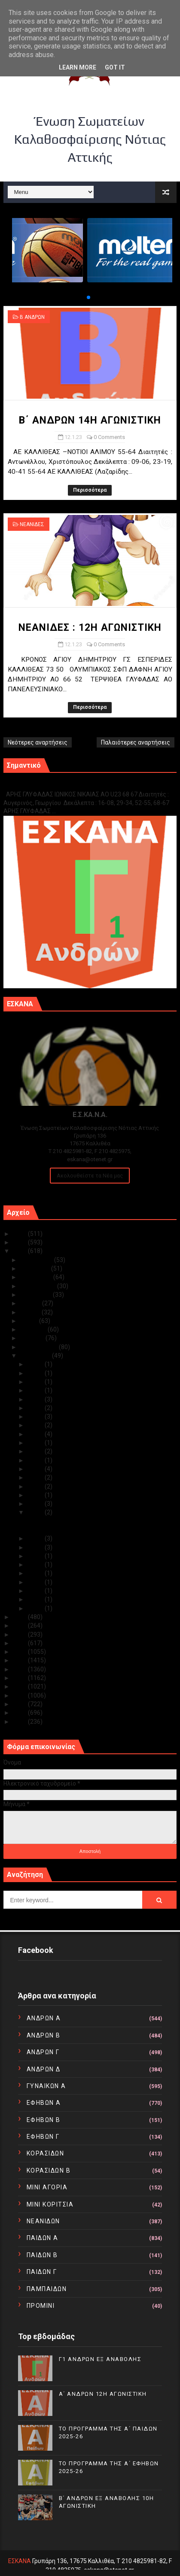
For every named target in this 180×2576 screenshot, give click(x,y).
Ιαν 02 (36, 1608)
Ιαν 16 (36, 1477)
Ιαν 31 (36, 1364)
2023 (20, 1250)
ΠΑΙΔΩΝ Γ (42, 2271)
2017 (20, 1660)
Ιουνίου (31, 1312)
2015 (20, 1677)
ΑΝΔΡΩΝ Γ (43, 2052)
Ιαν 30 (36, 1373)
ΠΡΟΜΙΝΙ (41, 2305)
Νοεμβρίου (35, 1268)
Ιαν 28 (36, 1390)
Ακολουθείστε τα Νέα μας (90, 1175)
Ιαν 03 (36, 1599)
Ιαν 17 (36, 1468)
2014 (20, 1686)
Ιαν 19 (36, 1460)
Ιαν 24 (36, 1425)
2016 (20, 1669)
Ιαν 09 (36, 1556)
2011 (20, 1712)
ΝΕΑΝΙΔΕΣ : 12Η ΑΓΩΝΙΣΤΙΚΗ (90, 627)
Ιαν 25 (36, 1416)
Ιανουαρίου (36, 1355)
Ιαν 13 (36, 1503)
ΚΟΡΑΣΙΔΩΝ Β (49, 2170)
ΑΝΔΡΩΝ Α (44, 2018)
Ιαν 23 (36, 1434)
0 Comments (109, 437)
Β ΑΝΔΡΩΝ (32, 317)
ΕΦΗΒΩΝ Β (44, 2119)
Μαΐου (29, 1320)
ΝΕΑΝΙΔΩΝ (43, 2221)
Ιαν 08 (36, 1564)
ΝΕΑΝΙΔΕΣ (32, 524)
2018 (20, 1651)
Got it (115, 67)
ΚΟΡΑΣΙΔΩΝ (45, 2153)
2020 (20, 1634)
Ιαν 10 (36, 1547)
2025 (20, 1233)
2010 (20, 1721)
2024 (20, 1242)
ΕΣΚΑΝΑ (19, 2561)
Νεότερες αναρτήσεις (37, 742)
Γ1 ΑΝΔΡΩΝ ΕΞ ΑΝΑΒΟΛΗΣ (47, 785)
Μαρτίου (33, 1338)
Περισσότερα (90, 490)
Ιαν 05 (36, 1582)
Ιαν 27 (36, 1399)
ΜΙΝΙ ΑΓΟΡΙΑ (47, 2187)
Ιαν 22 (36, 1442)
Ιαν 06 (36, 1573)
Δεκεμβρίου (37, 1259)
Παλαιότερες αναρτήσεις (135, 742)
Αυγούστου (36, 1294)
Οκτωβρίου (36, 1277)
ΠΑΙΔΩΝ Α (42, 2237)
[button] (81, 297)
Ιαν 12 (36, 1512)
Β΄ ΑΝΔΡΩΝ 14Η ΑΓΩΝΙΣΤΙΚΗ (90, 420)
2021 (20, 1625)
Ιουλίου (31, 1303)
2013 (20, 1695)
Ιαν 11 (36, 1538)
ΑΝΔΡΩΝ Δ (44, 2069)
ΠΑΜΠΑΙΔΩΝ (47, 2288)
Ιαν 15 (36, 1486)
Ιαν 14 (36, 1495)
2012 (20, 1704)
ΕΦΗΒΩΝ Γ (43, 2136)
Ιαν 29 (36, 1381)
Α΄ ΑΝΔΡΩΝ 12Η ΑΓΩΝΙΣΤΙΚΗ (103, 2394)
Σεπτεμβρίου (38, 1286)
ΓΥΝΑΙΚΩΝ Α (46, 2086)
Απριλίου (34, 1329)
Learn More (77, 67)
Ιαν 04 (36, 1590)
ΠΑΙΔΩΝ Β (42, 2255)
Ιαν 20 (36, 1451)
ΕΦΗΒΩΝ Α (44, 2102)
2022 (20, 1616)
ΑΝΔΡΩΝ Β (44, 2035)
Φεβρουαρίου (39, 1347)
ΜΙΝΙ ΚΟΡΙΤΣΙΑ (50, 2204)
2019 (20, 1643)
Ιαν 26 (36, 1408)
